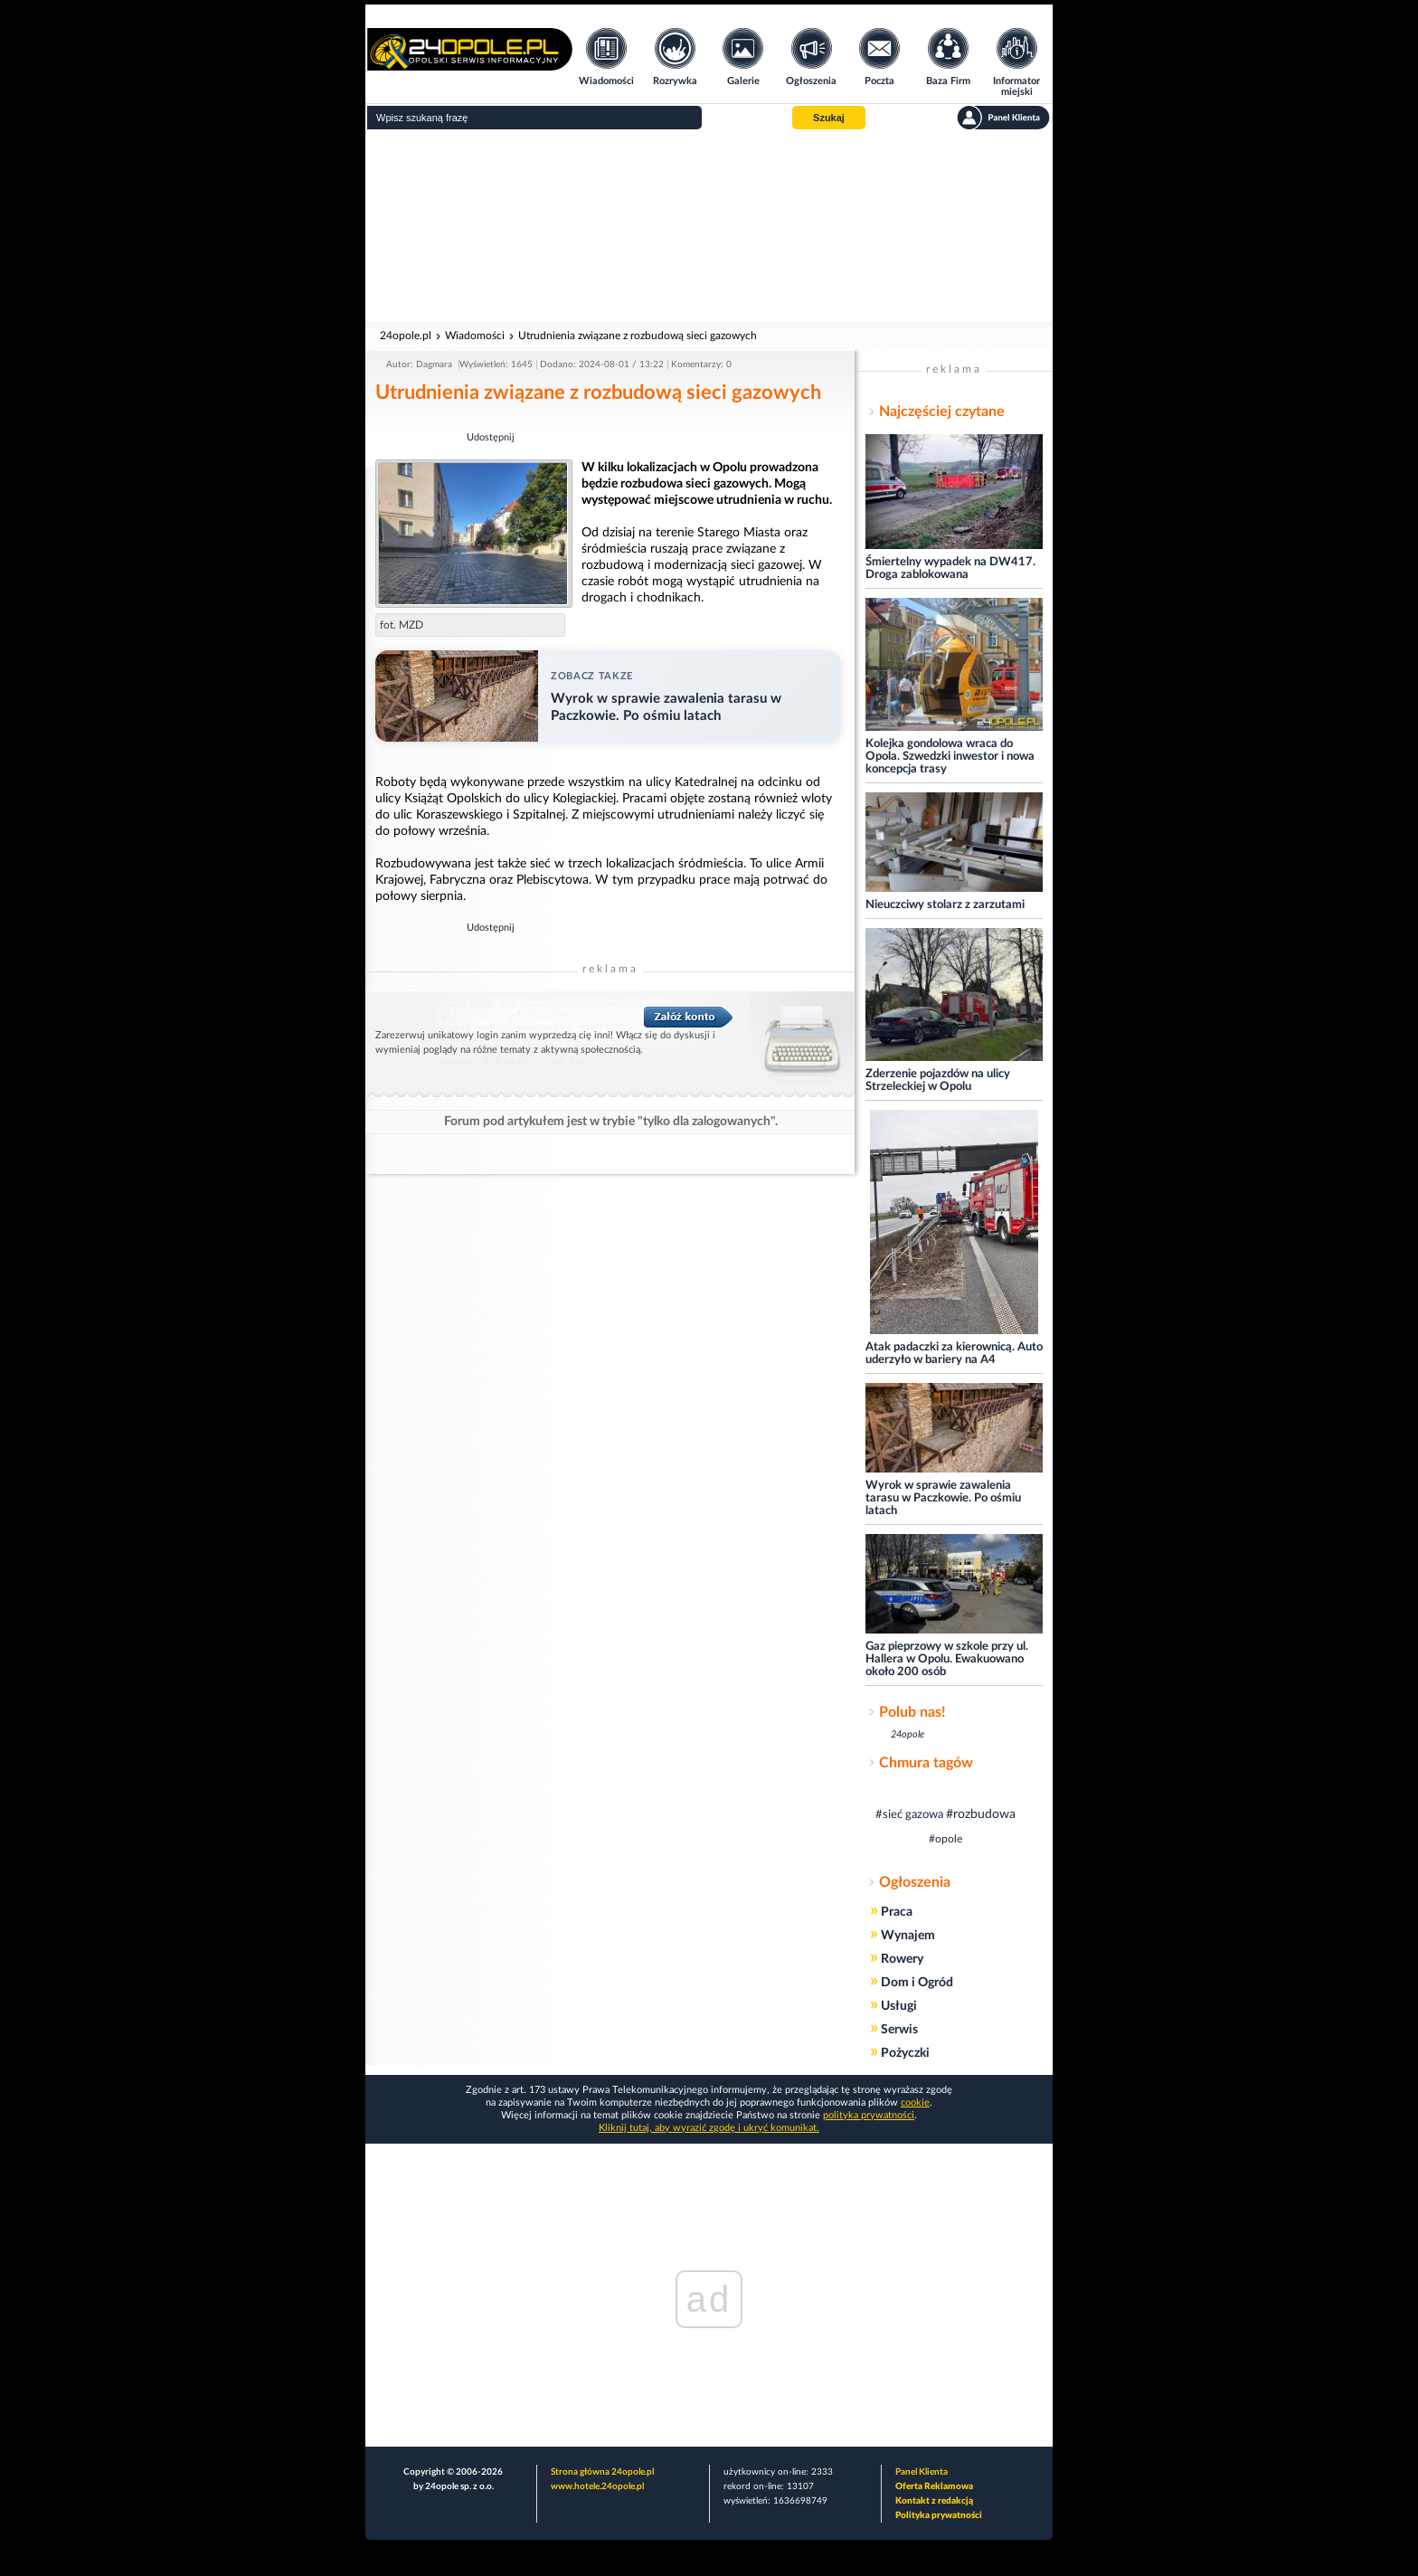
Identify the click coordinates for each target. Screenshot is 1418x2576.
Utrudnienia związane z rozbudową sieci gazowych (637, 335)
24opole (907, 1734)
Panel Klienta (921, 2472)
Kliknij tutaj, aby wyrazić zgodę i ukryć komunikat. (709, 2128)
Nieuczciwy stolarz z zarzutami (945, 905)
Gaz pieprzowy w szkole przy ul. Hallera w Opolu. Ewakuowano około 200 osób (946, 1659)
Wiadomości (475, 335)
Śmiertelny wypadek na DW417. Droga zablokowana (950, 568)
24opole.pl (405, 335)
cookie (915, 2102)
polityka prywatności (868, 2115)
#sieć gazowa (909, 1815)
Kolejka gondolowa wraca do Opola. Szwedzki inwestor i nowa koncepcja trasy (950, 756)
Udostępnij (491, 437)
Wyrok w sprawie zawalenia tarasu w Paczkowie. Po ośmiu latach (943, 1498)
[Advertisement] (709, 226)
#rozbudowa (981, 1814)
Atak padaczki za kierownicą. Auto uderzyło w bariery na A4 (954, 1353)
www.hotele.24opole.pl (597, 2486)
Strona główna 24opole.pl (602, 2472)
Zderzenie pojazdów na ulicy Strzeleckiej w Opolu (937, 1080)
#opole (945, 1838)
